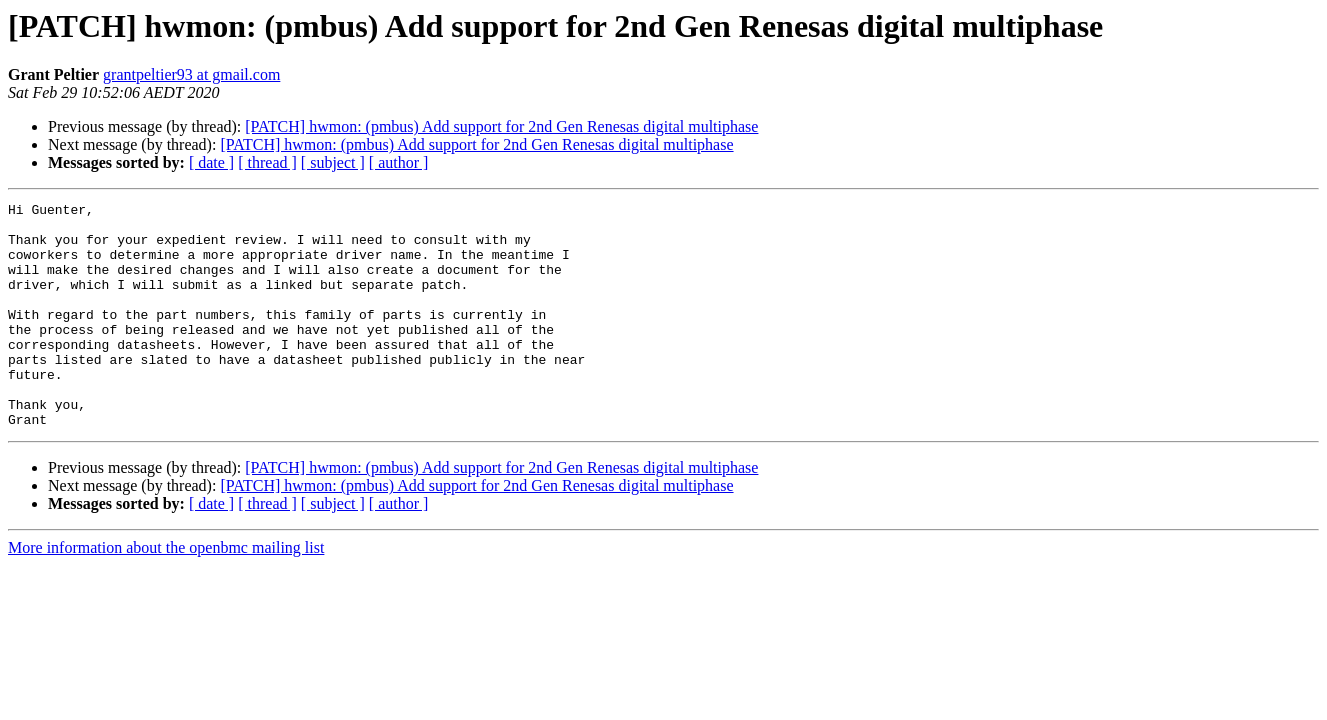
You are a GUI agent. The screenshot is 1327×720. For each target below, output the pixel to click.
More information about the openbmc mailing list (166, 592)
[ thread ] (267, 162)
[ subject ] (333, 162)
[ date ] (211, 162)
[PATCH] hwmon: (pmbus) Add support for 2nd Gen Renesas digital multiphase (501, 126)
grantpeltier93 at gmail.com (191, 74)
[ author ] (399, 162)
